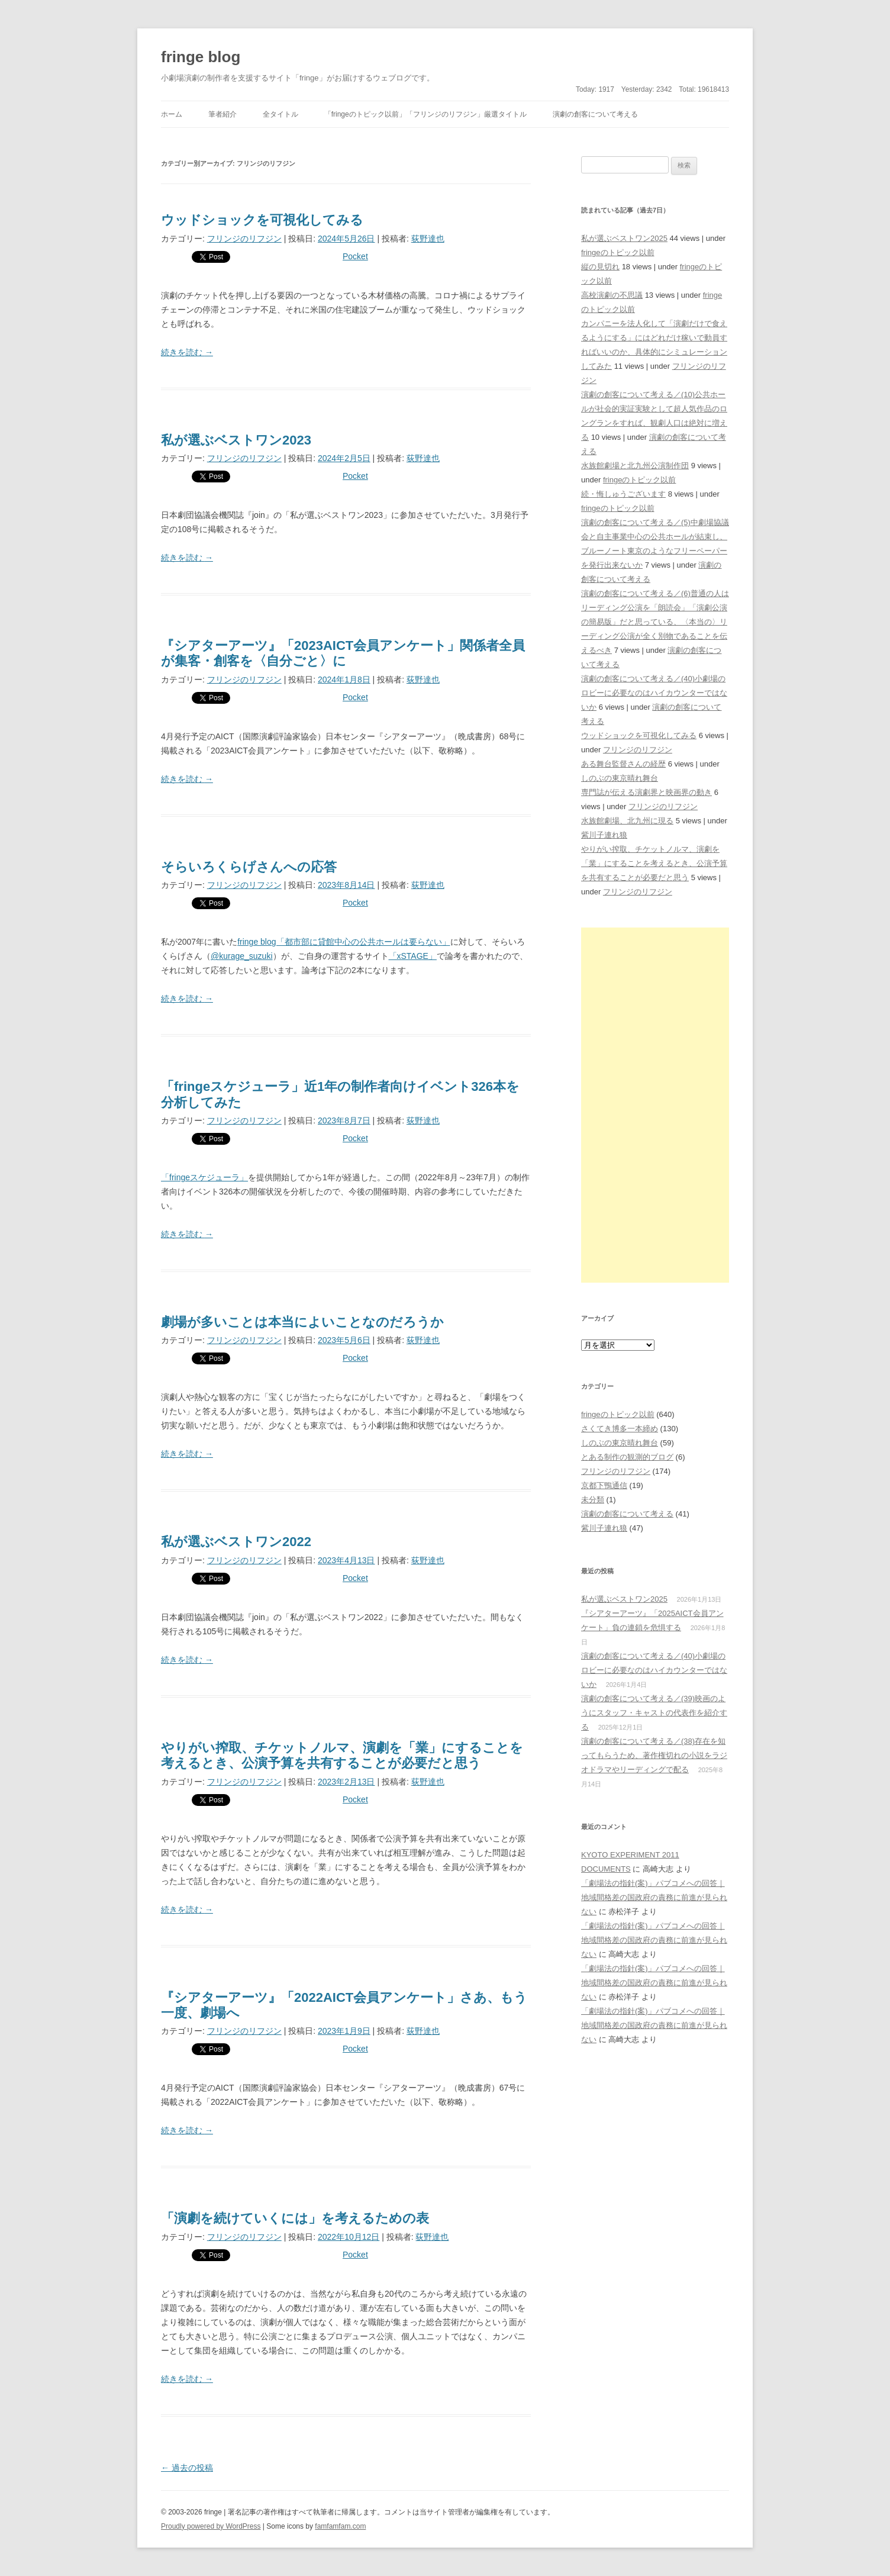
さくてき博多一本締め (619, 1428)
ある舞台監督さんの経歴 (623, 763)
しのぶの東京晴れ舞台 (619, 778)
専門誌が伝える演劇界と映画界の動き (646, 792)
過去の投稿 (187, 2467)
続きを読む (187, 352)
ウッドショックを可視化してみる (262, 219)
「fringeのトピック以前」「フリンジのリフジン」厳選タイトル (425, 114)
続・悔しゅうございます (623, 494)
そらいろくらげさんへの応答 (249, 866)
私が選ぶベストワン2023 (236, 440)
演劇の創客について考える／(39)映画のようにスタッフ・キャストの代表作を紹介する (654, 1712)
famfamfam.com (340, 2526)
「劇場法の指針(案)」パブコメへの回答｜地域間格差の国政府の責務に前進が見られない (654, 1897)
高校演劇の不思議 (612, 295)
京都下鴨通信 (604, 1485)
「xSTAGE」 (413, 956)
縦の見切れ (600, 266)
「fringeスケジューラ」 (204, 1177)
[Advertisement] (655, 1105)
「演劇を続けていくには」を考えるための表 (295, 2218)
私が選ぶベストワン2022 (236, 1541)
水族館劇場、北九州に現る (627, 820)
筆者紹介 (222, 114)
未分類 (592, 1499)
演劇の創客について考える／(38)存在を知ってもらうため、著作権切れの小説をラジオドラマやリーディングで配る (654, 1755)
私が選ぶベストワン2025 (624, 238)
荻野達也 (427, 238)
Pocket (355, 256)
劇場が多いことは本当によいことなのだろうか (302, 1322)
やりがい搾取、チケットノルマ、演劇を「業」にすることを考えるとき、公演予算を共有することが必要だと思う (342, 1755)
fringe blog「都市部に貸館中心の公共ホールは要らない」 (343, 941)
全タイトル (280, 114)
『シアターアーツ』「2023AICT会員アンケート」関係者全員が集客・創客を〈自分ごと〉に (343, 653)
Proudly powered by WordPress (211, 2526)
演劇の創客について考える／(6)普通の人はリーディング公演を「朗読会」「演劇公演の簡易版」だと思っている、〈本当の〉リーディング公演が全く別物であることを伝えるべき (655, 622)
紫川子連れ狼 (604, 834)
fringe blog (200, 57)
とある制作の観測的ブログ (627, 1457)
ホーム (171, 114)
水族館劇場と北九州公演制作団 (635, 465)
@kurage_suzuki (242, 956)
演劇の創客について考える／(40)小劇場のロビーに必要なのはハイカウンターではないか (654, 692)
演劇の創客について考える (595, 114)
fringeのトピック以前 (617, 252)
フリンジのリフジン (244, 238)
